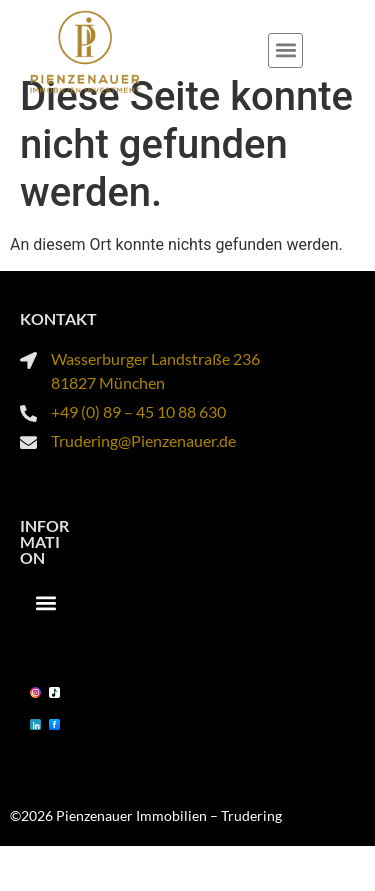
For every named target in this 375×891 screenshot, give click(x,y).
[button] (285, 50)
